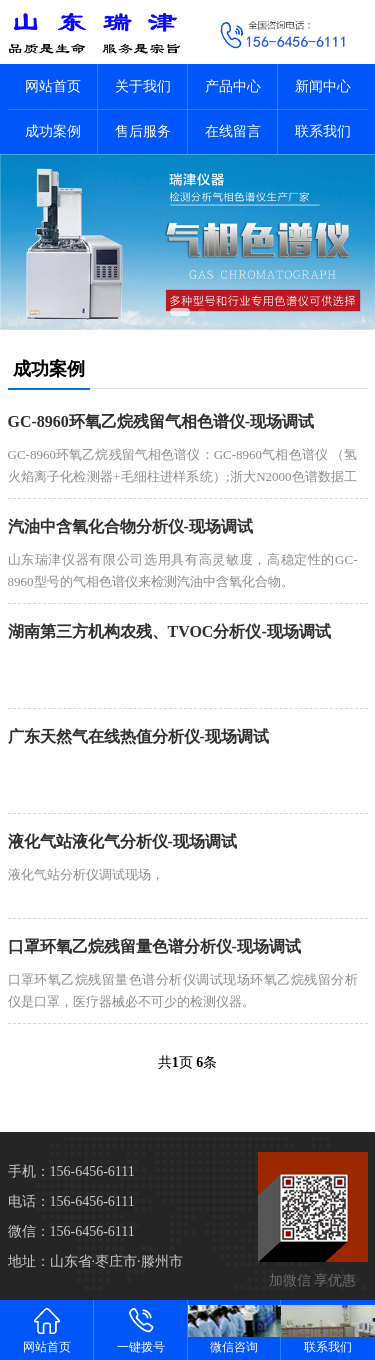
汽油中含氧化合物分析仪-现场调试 (130, 526)
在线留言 (233, 131)
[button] (180, 312)
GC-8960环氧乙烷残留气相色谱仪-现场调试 (161, 421)
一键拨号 (141, 1329)
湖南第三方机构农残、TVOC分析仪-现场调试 (169, 631)
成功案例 (53, 131)
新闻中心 (323, 86)
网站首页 (53, 86)
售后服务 (143, 131)
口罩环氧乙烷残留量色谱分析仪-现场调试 (154, 946)
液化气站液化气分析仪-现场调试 (122, 841)
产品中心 (233, 86)
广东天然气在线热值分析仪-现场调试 (138, 736)
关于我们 (143, 86)
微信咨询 (235, 1329)
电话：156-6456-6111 (71, 1201)
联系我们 (323, 131)
